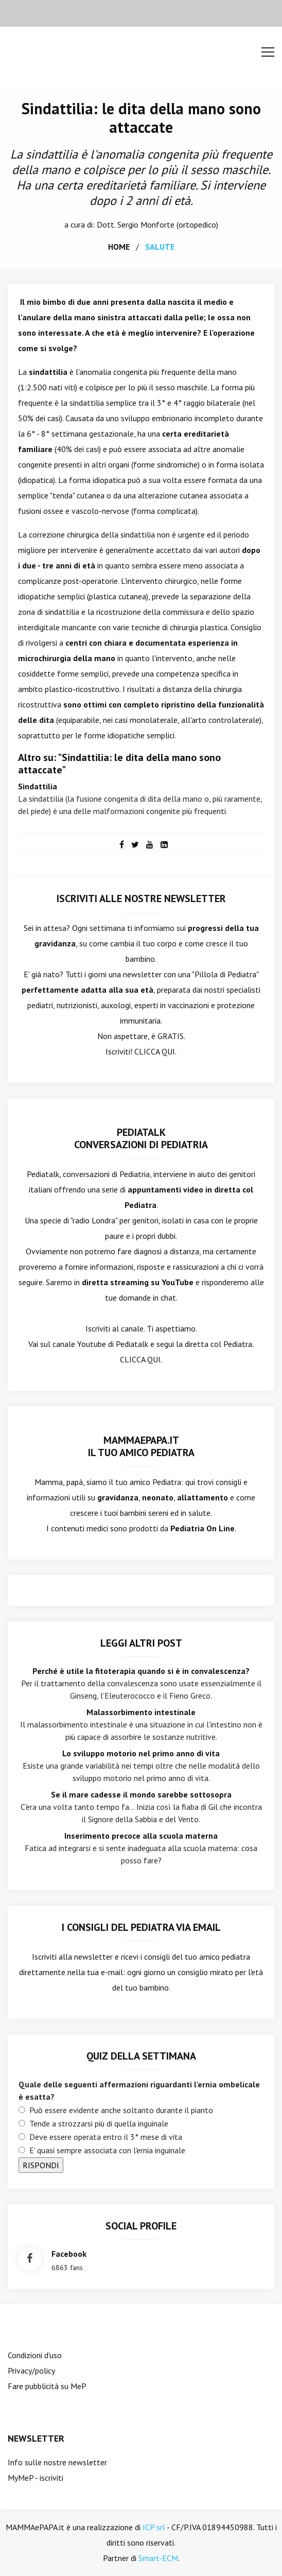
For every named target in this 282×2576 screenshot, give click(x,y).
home (119, 246)
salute (159, 246)
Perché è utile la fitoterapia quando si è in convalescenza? (141, 1671)
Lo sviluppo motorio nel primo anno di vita (141, 1753)
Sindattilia (37, 786)
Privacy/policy (31, 2370)
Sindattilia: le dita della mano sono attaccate (141, 117)
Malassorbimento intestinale (141, 1712)
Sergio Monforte (145, 224)
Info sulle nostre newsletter (57, 2462)
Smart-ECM (158, 2558)
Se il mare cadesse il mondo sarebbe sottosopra (141, 1794)
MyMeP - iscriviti (35, 2478)
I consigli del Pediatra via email (141, 1927)
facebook (68, 2254)
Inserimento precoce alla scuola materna (141, 1835)
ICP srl (154, 2527)
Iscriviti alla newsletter (72, 1956)
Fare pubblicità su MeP (47, 2386)
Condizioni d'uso (35, 2355)
